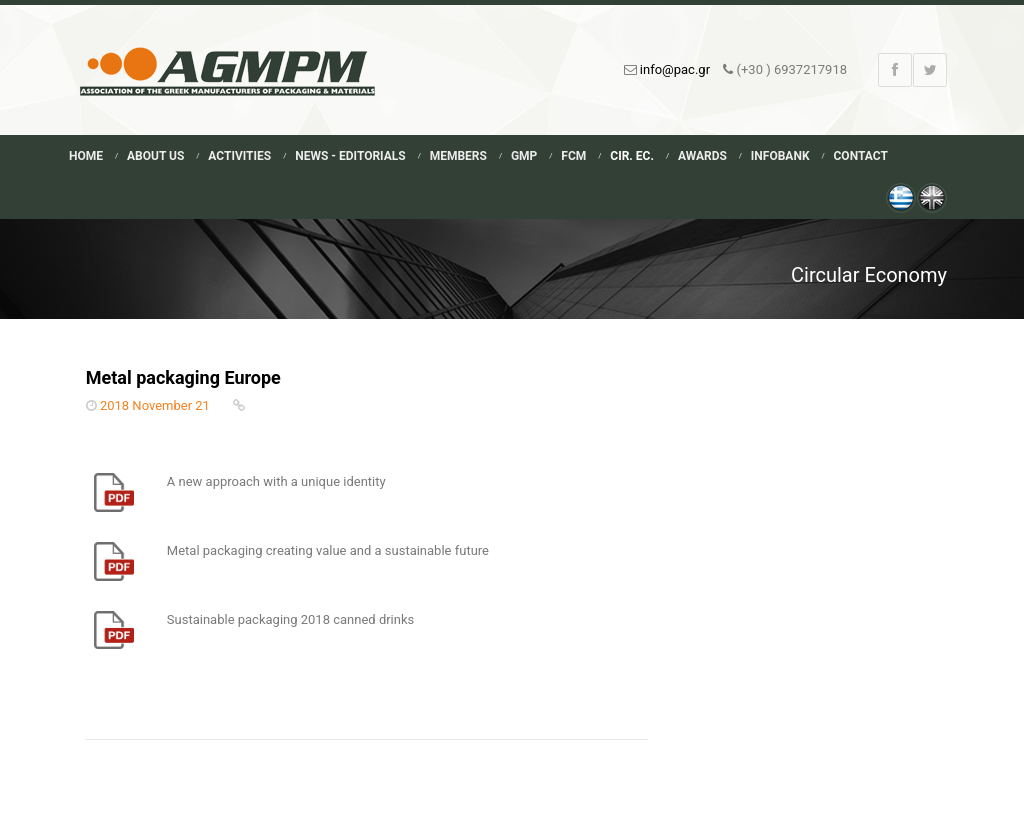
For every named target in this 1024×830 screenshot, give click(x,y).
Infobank (780, 156)
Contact (861, 156)
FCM (573, 156)
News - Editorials (350, 156)
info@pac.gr (675, 69)
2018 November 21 (155, 405)
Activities (239, 156)
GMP (524, 156)
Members (458, 156)
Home (86, 156)
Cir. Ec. (632, 156)
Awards (702, 156)
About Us (155, 156)
